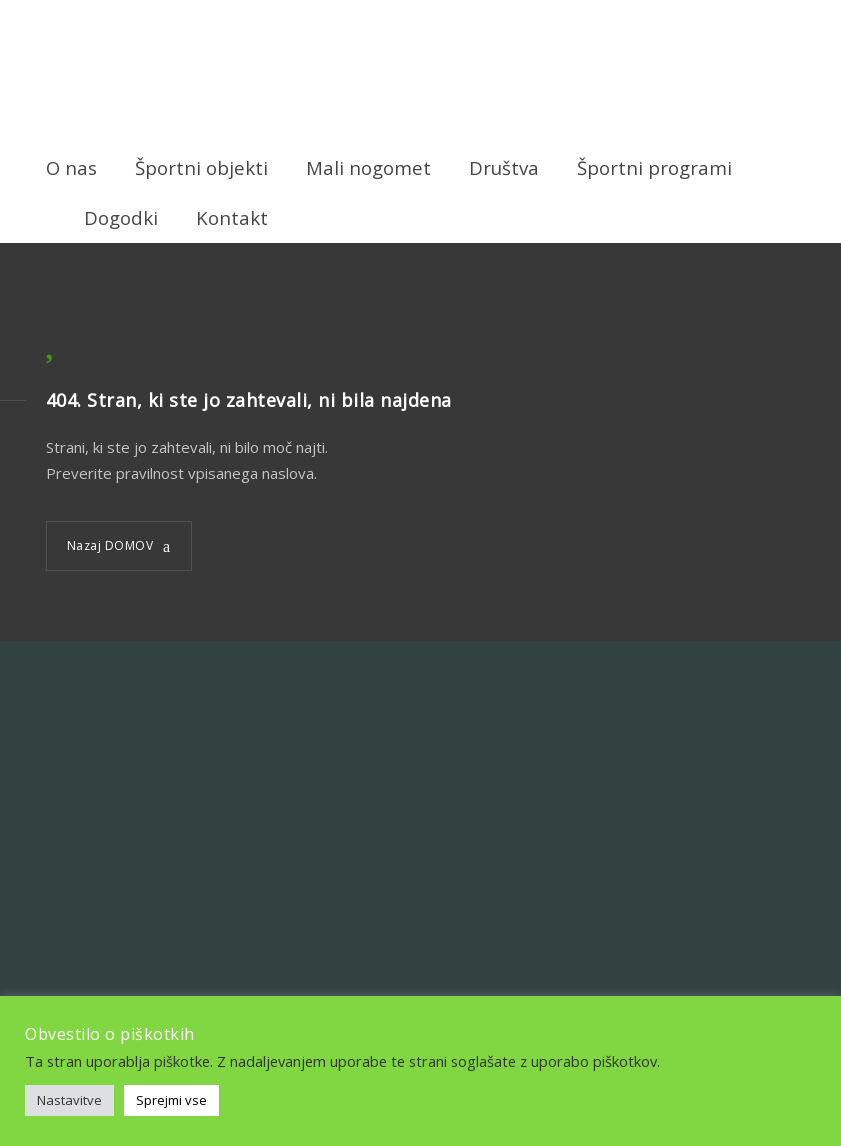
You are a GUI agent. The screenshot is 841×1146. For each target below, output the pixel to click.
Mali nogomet (368, 167)
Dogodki (121, 217)
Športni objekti (201, 167)
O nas (71, 167)
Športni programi (654, 167)
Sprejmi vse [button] (171, 1100)
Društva (504, 167)
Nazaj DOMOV (110, 545)
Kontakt (232, 217)
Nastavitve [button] (69, 1100)
